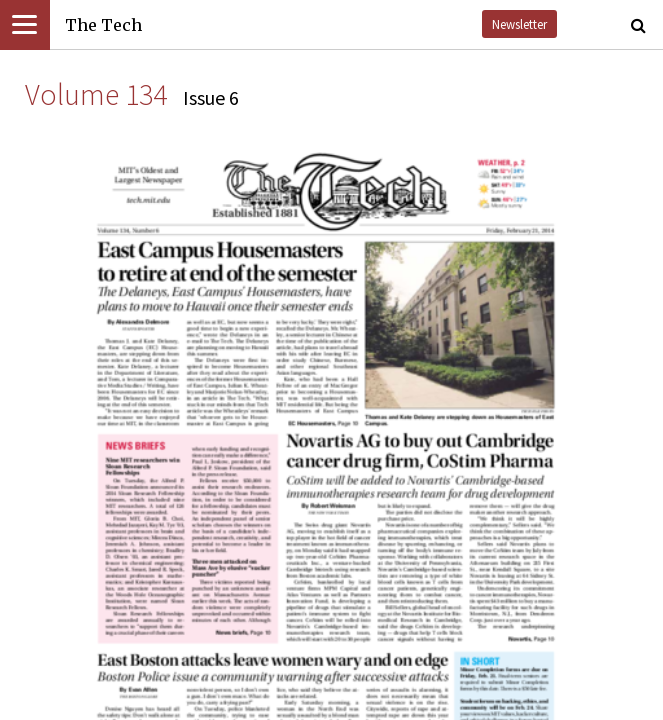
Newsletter (519, 24)
